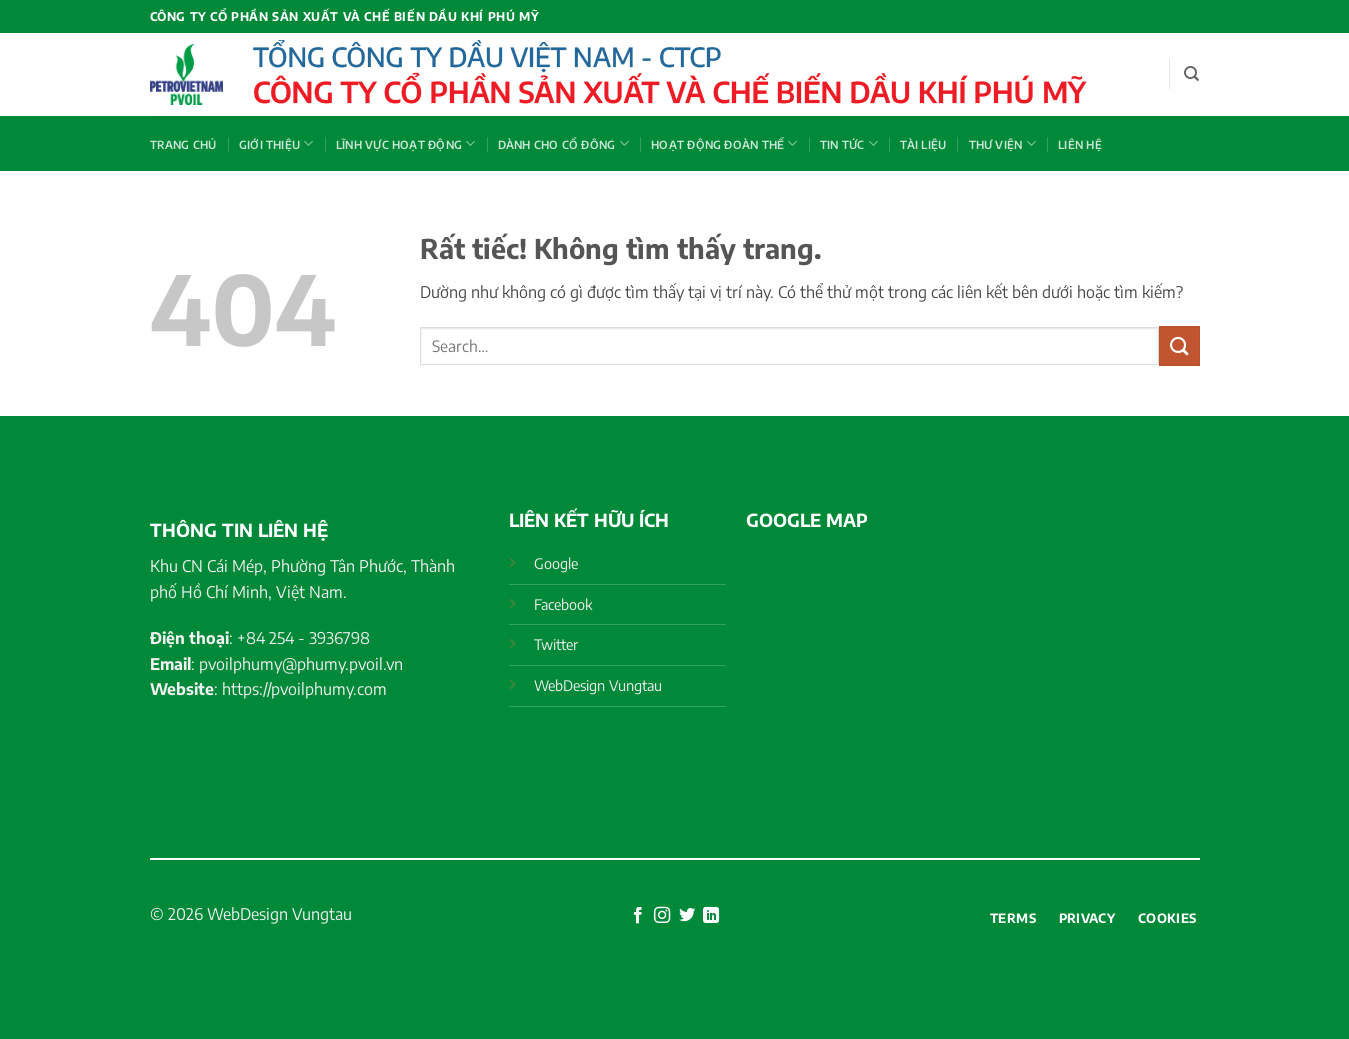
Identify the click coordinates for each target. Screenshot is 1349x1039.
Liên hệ (1080, 144)
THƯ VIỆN (1002, 143)
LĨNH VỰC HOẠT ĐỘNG (405, 143)
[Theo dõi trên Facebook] (638, 916)
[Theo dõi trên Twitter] (687, 916)
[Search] (1191, 74)
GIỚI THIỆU (276, 143)
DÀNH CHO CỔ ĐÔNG (563, 143)
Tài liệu (923, 144)
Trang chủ (183, 144)
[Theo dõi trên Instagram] (662, 916)
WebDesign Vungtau (279, 914)
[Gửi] (1179, 345)
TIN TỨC (849, 143)
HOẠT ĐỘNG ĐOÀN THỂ (724, 143)
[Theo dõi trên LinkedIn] (711, 916)
